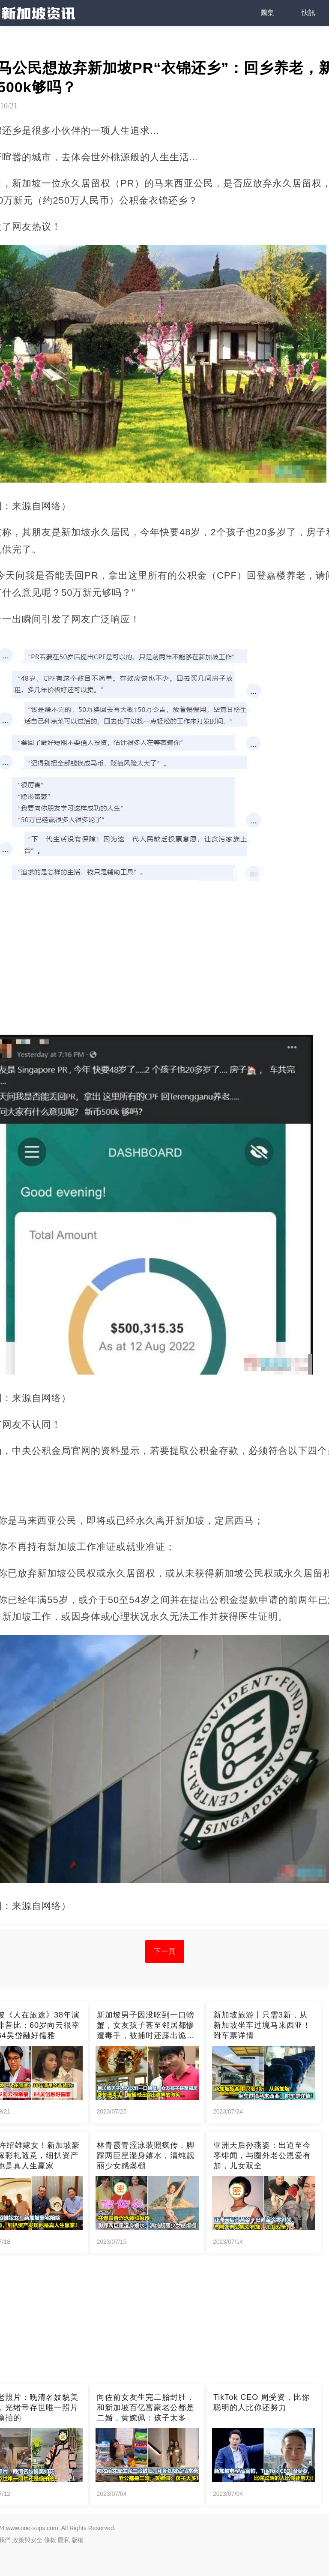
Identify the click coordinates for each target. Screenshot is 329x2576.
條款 (50, 2540)
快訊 (308, 12)
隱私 (64, 2540)
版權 (78, 2540)
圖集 (267, 12)
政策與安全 (27, 2540)
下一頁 (165, 1951)
